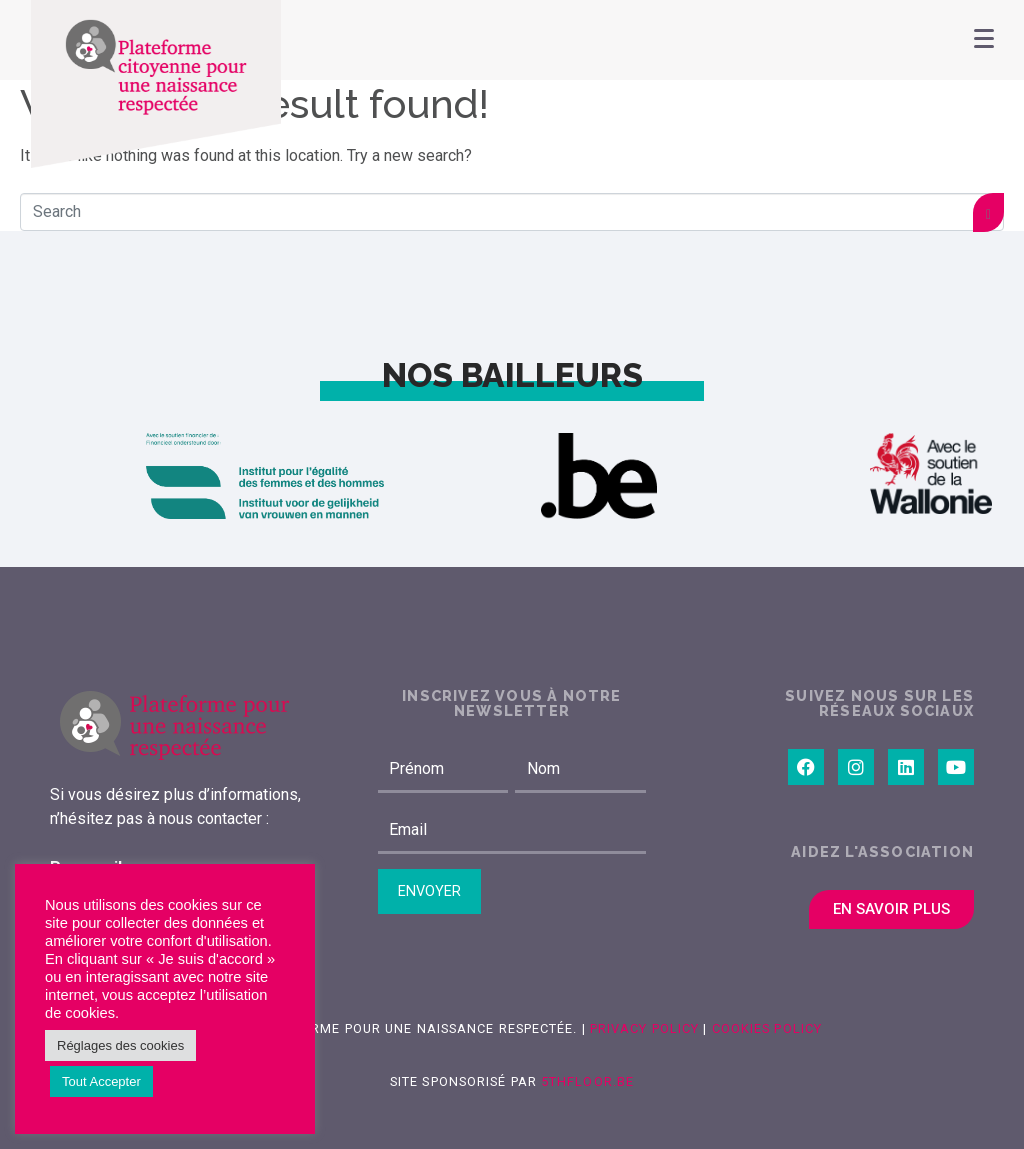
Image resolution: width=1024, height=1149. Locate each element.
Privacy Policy (643, 1028)
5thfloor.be (587, 1081)
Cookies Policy (767, 1028)
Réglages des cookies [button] (120, 1045)
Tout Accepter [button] (101, 1081)
